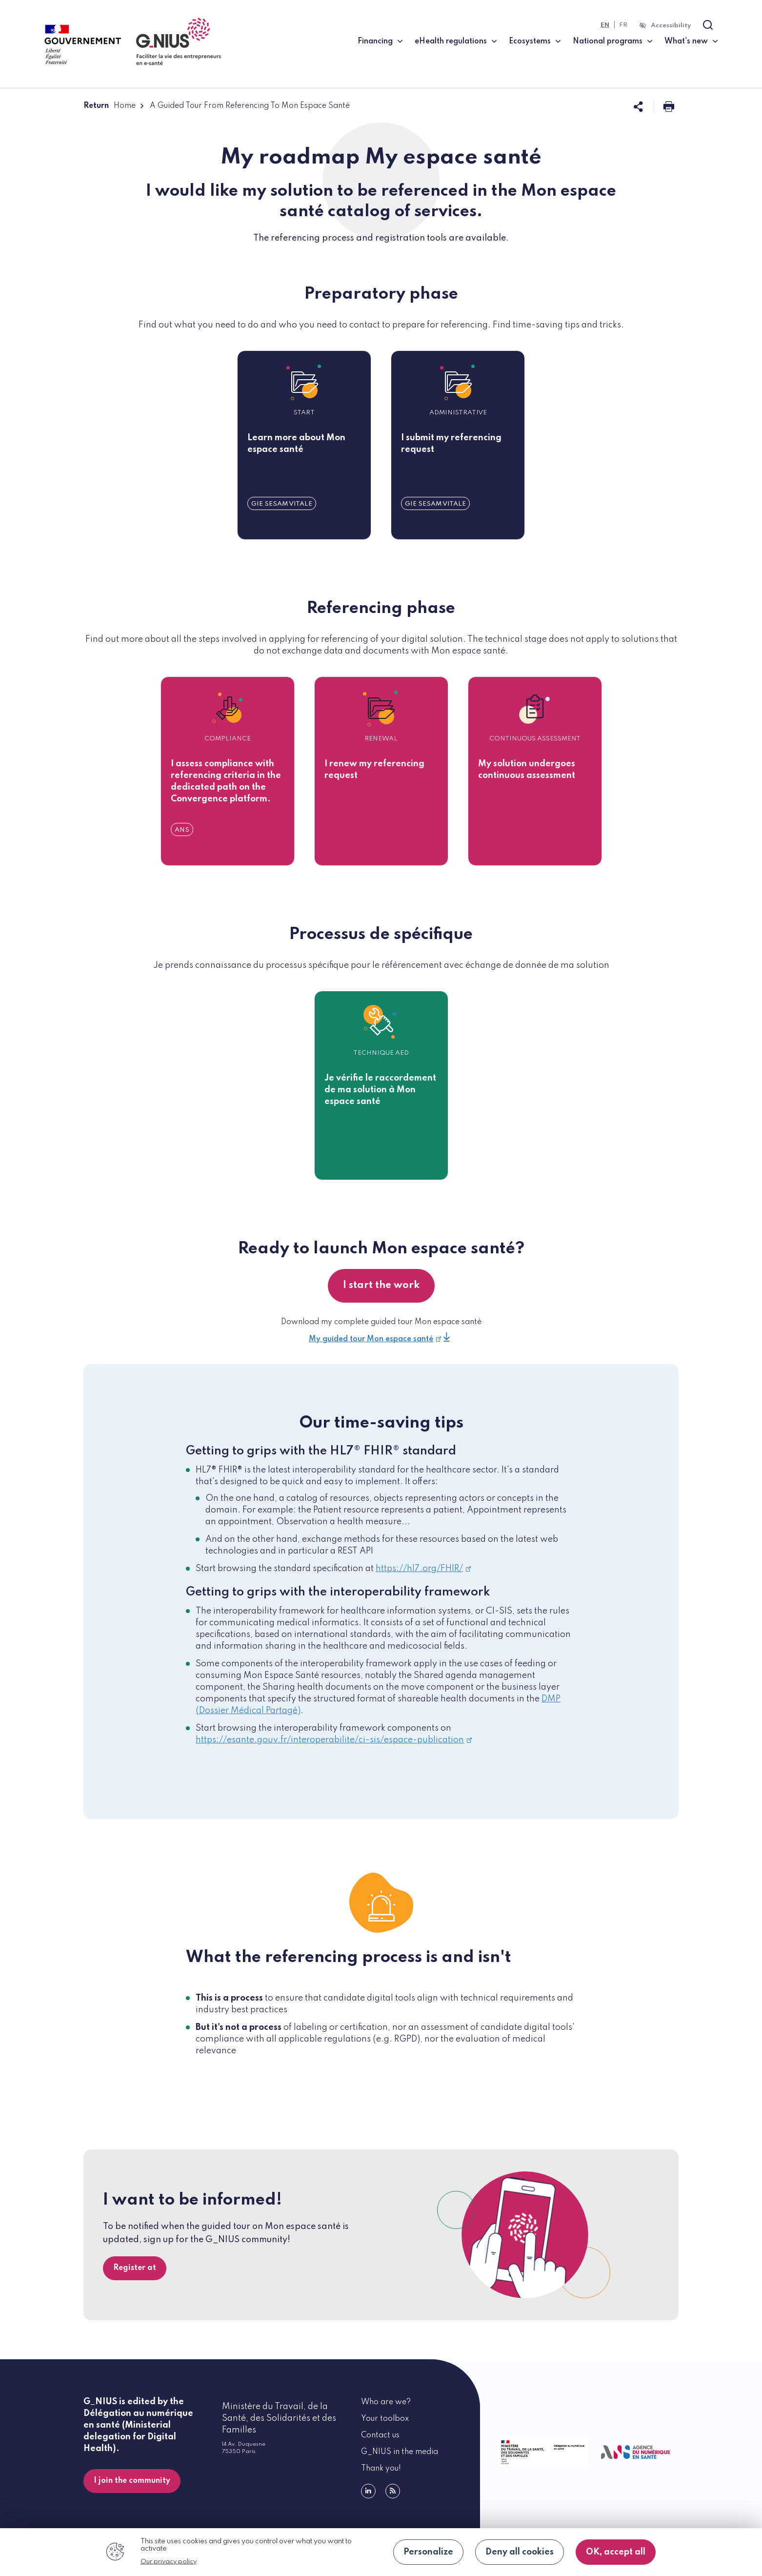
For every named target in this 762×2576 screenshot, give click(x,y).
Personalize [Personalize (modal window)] (428, 2552)
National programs (607, 41)
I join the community (132, 2481)
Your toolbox (385, 2419)
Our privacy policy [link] (168, 2561)
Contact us (380, 2435)
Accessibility (671, 25)
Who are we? (386, 2402)
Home (125, 106)
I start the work (381, 1285)
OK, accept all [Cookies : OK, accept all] (615, 2552)
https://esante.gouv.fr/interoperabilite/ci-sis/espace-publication (334, 1740)
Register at (134, 2268)
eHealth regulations (451, 41)
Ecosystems (530, 41)
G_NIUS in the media (399, 2452)
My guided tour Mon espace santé (375, 1339)
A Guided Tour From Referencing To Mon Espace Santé (250, 106)
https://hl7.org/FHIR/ (423, 1568)
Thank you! (381, 2469)
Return (96, 106)
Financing (375, 41)
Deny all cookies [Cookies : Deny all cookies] (519, 2552)
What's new (686, 41)
